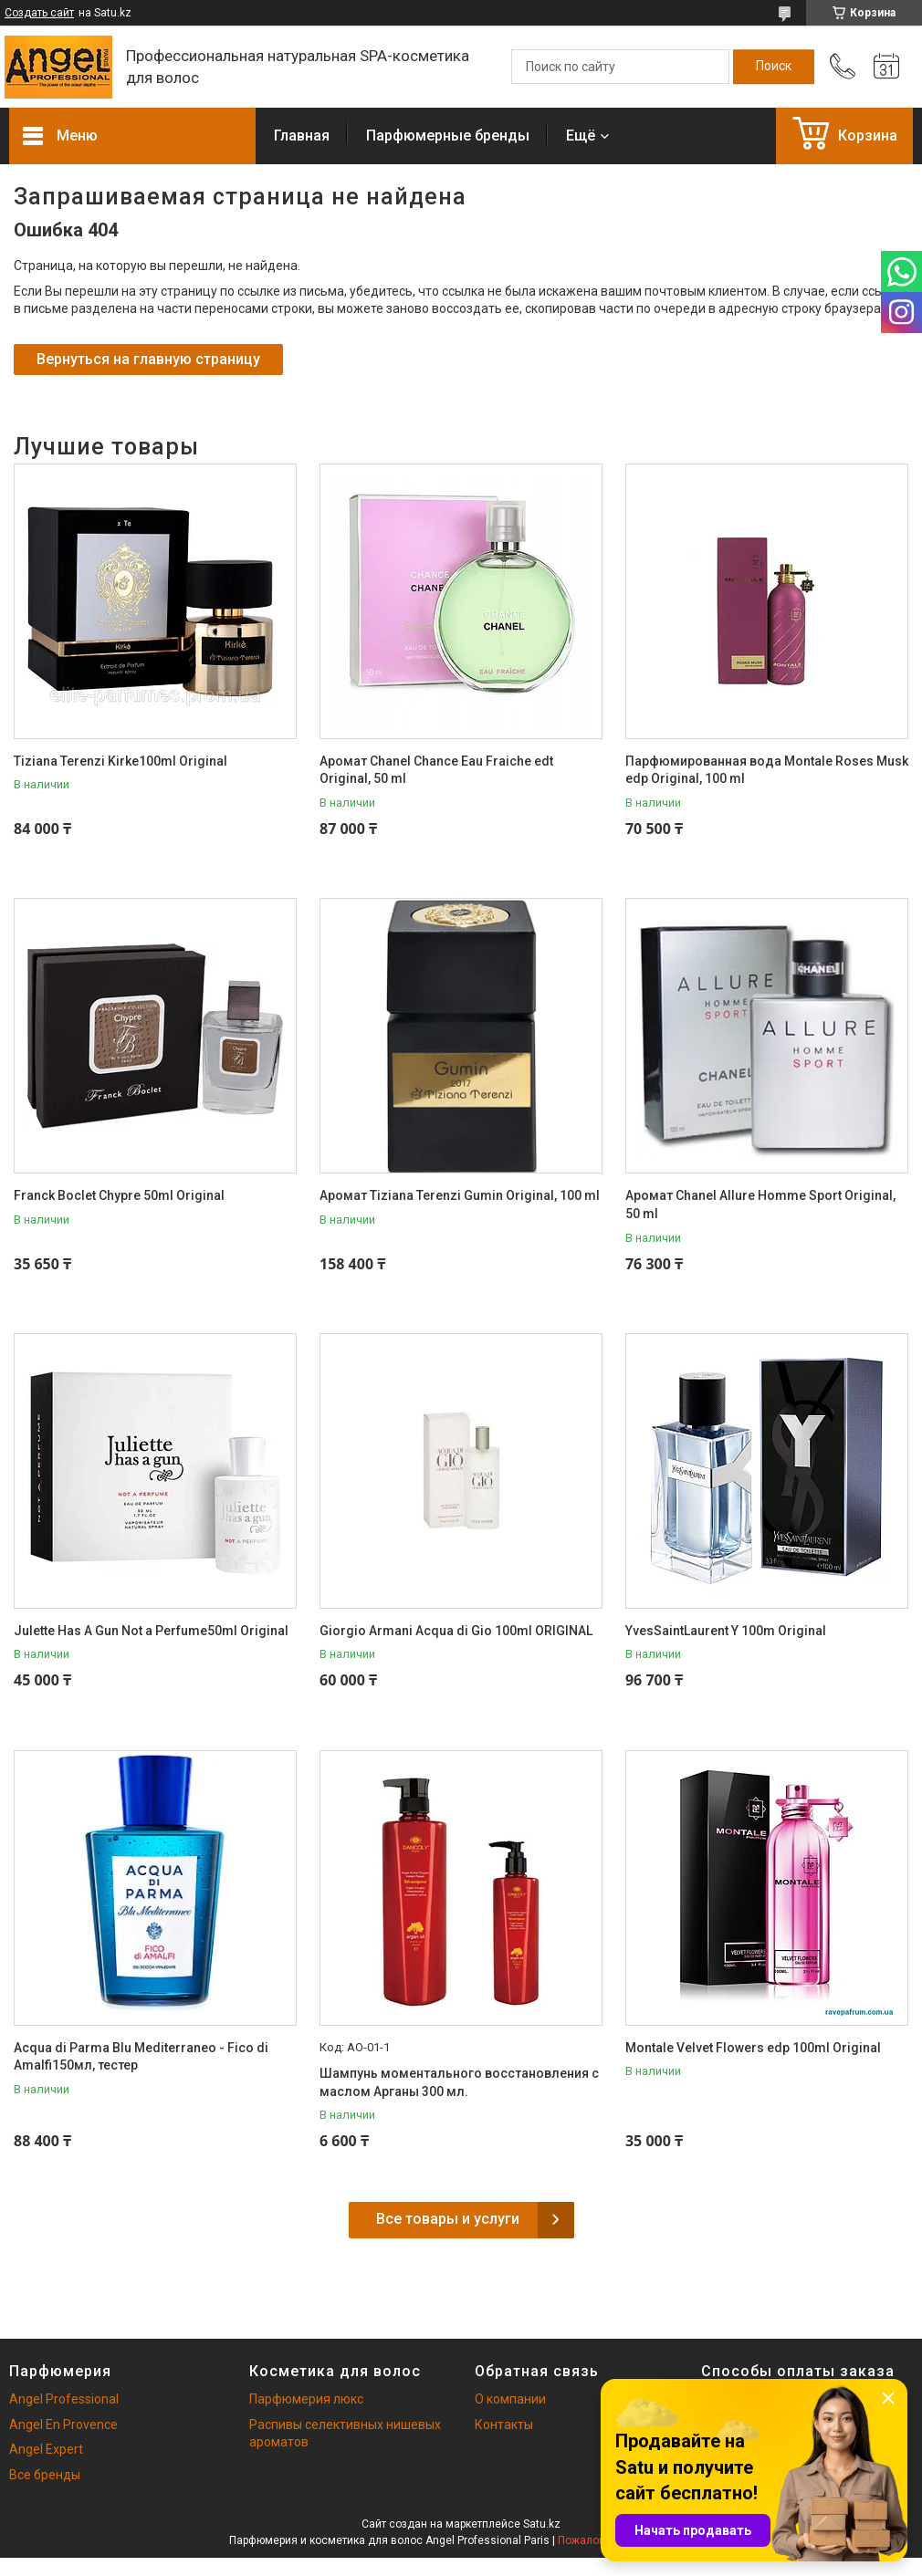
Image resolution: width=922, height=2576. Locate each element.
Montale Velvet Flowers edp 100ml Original (753, 2047)
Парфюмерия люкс (306, 2399)
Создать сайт (39, 12)
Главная (302, 135)
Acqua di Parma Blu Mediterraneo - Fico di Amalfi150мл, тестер (141, 2056)
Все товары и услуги (447, 2218)
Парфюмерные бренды (447, 135)
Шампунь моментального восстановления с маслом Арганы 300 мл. (459, 2082)
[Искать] (773, 66)
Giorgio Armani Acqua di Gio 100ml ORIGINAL (456, 1630)
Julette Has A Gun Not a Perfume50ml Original (151, 1630)
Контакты (504, 2424)
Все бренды (44, 2474)
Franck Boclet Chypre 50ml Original (119, 1195)
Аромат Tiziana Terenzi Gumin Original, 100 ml (460, 1195)
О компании (510, 2399)
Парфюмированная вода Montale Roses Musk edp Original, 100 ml (766, 770)
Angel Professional (64, 2399)
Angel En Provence (63, 2424)
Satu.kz (542, 2524)
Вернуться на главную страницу (148, 359)
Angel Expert (46, 2449)
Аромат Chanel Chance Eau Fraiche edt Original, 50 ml (436, 770)
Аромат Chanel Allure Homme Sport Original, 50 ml (760, 1204)
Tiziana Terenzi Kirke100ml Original (120, 761)
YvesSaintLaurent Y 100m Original (725, 1630)
